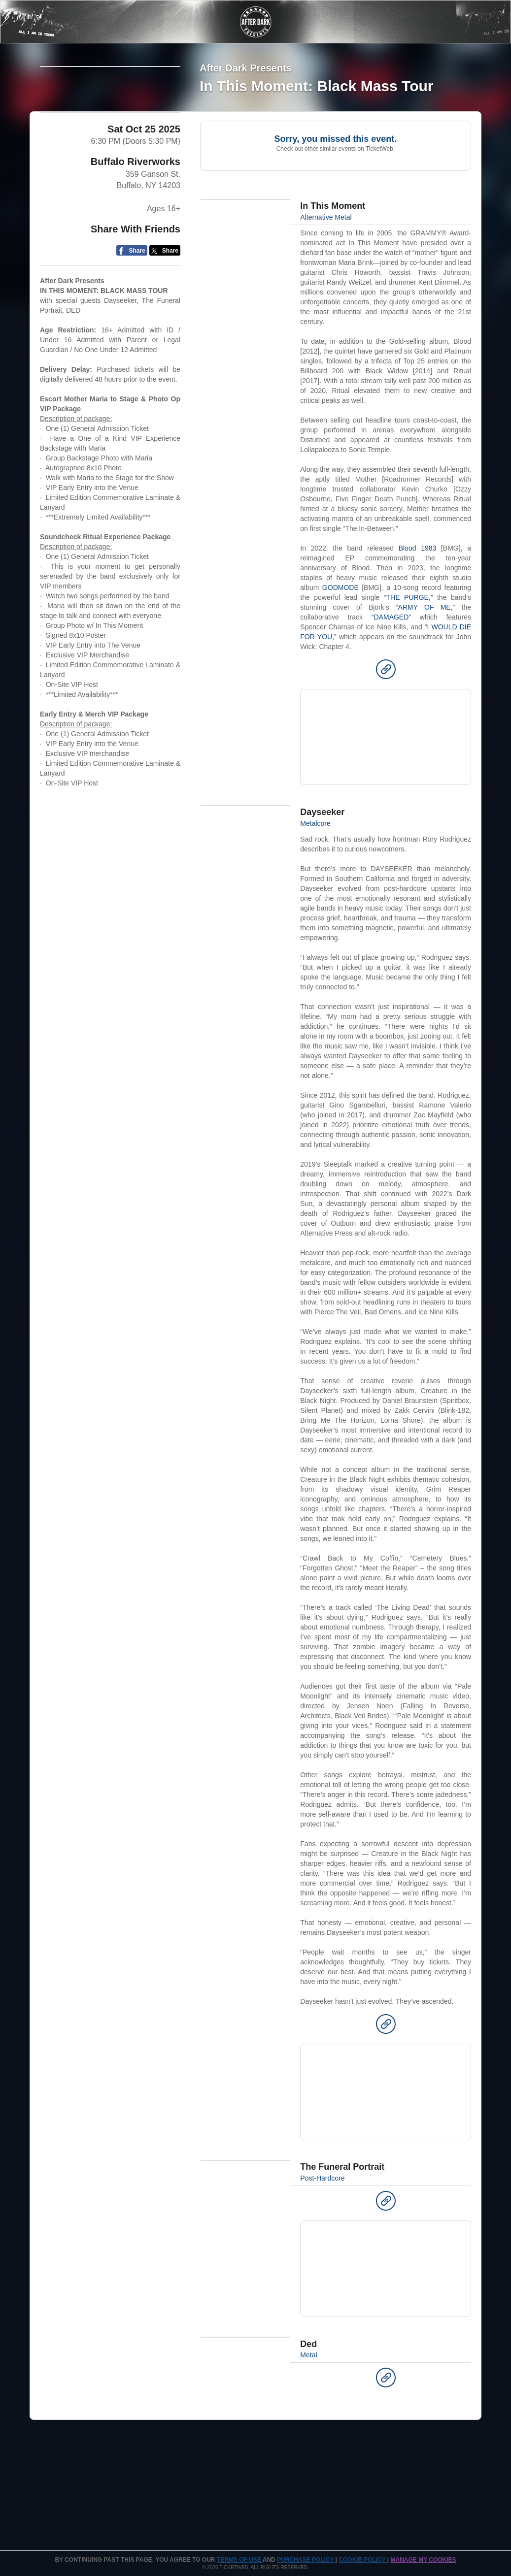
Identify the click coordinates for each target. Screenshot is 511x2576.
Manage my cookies (423, 2559)
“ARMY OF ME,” (425, 607)
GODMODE (340, 587)
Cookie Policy (363, 2559)
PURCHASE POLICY (306, 2559)
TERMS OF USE (240, 2559)
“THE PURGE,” (408, 597)
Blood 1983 (418, 548)
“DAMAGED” (391, 617)
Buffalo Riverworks (135, 244)
